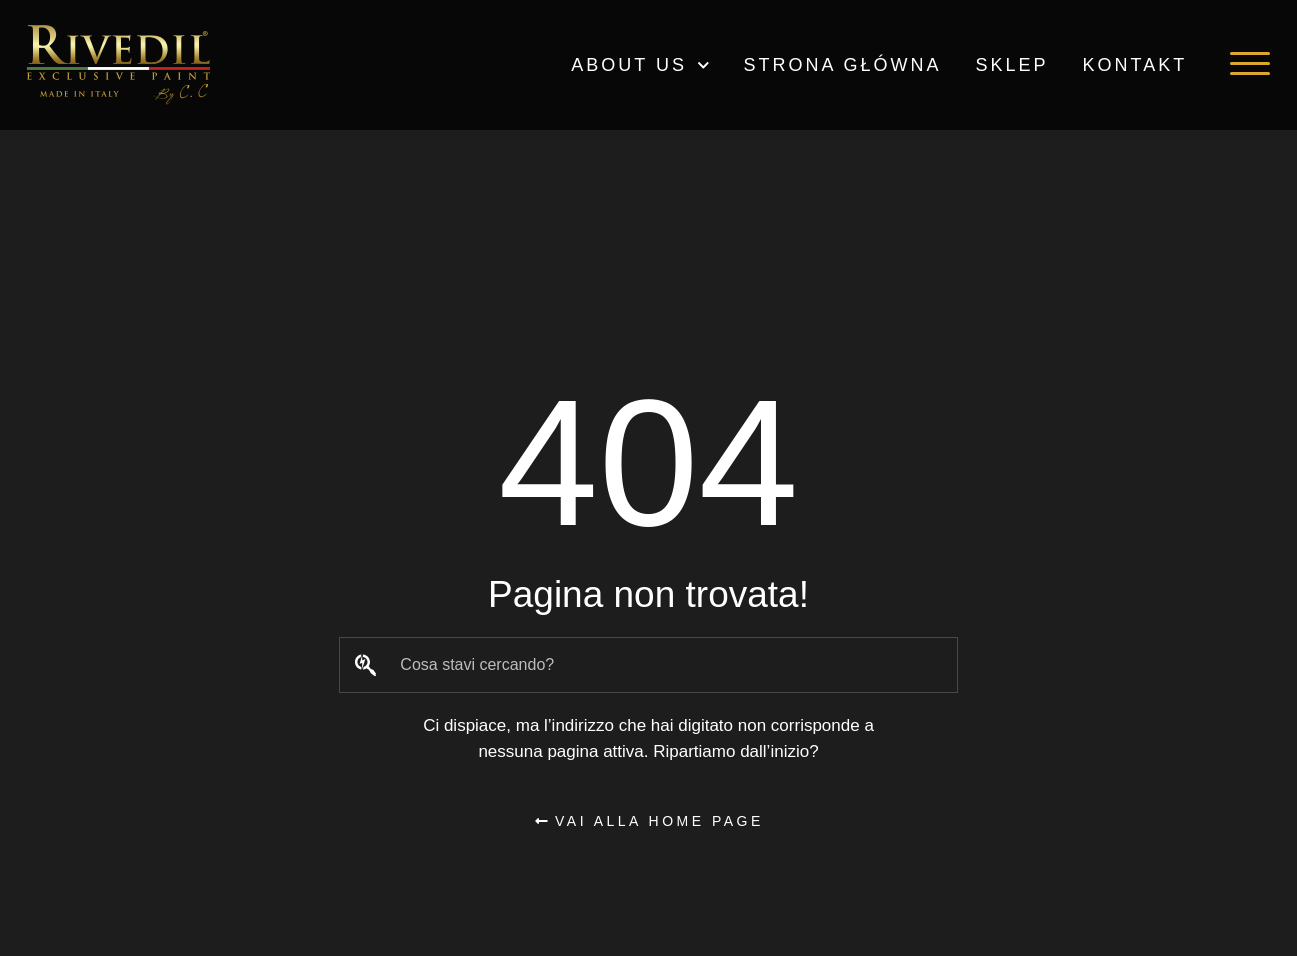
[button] (1250, 64)
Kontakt (1135, 65)
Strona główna (843, 65)
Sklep (1012, 65)
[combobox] (648, 665)
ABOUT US (640, 65)
